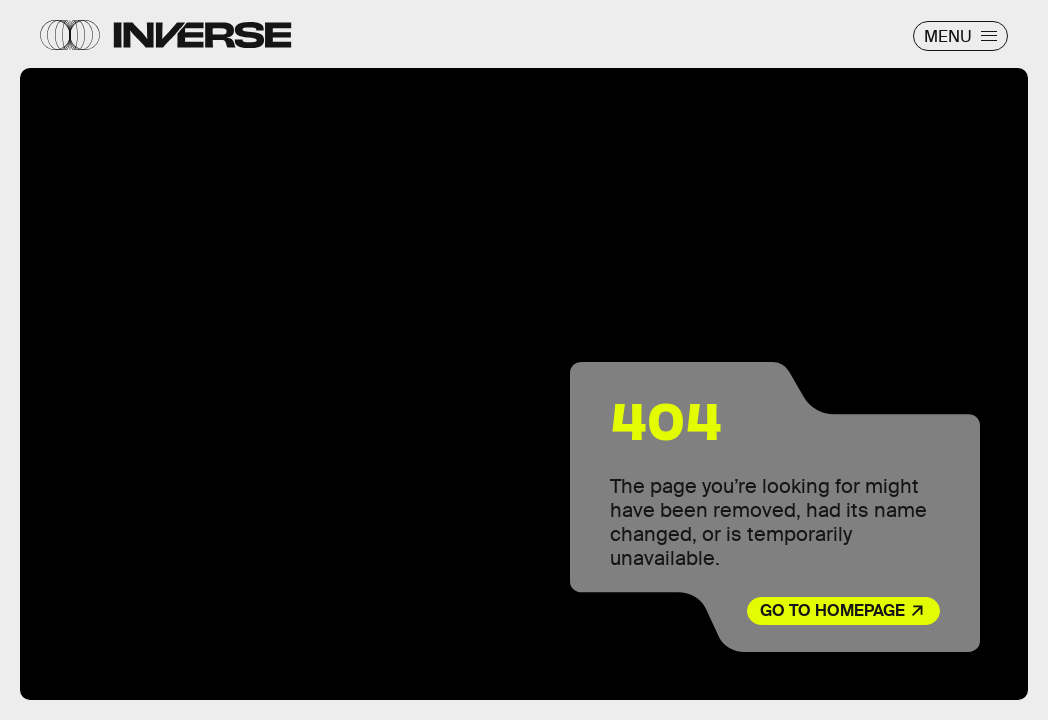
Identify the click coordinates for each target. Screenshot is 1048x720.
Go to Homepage (832, 610)
